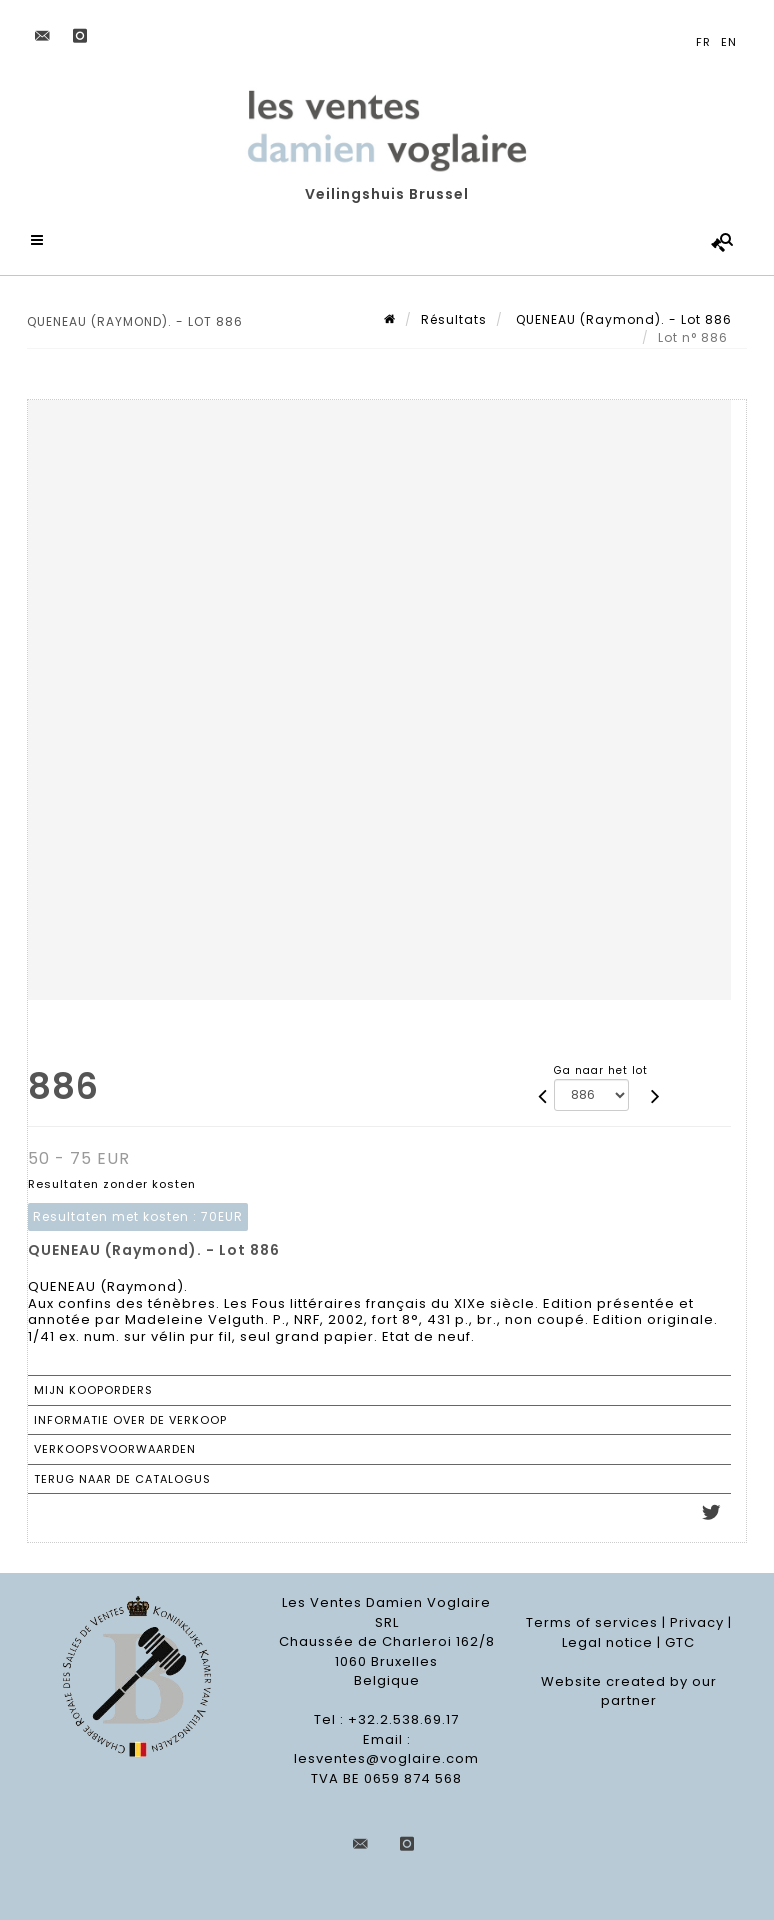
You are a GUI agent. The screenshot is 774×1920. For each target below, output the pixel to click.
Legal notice (607, 1642)
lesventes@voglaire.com (386, 1758)
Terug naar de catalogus (122, 1479)
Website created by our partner (629, 1691)
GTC (680, 1642)
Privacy (697, 1622)
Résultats (454, 319)
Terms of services (592, 1622)
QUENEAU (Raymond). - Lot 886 (622, 319)
